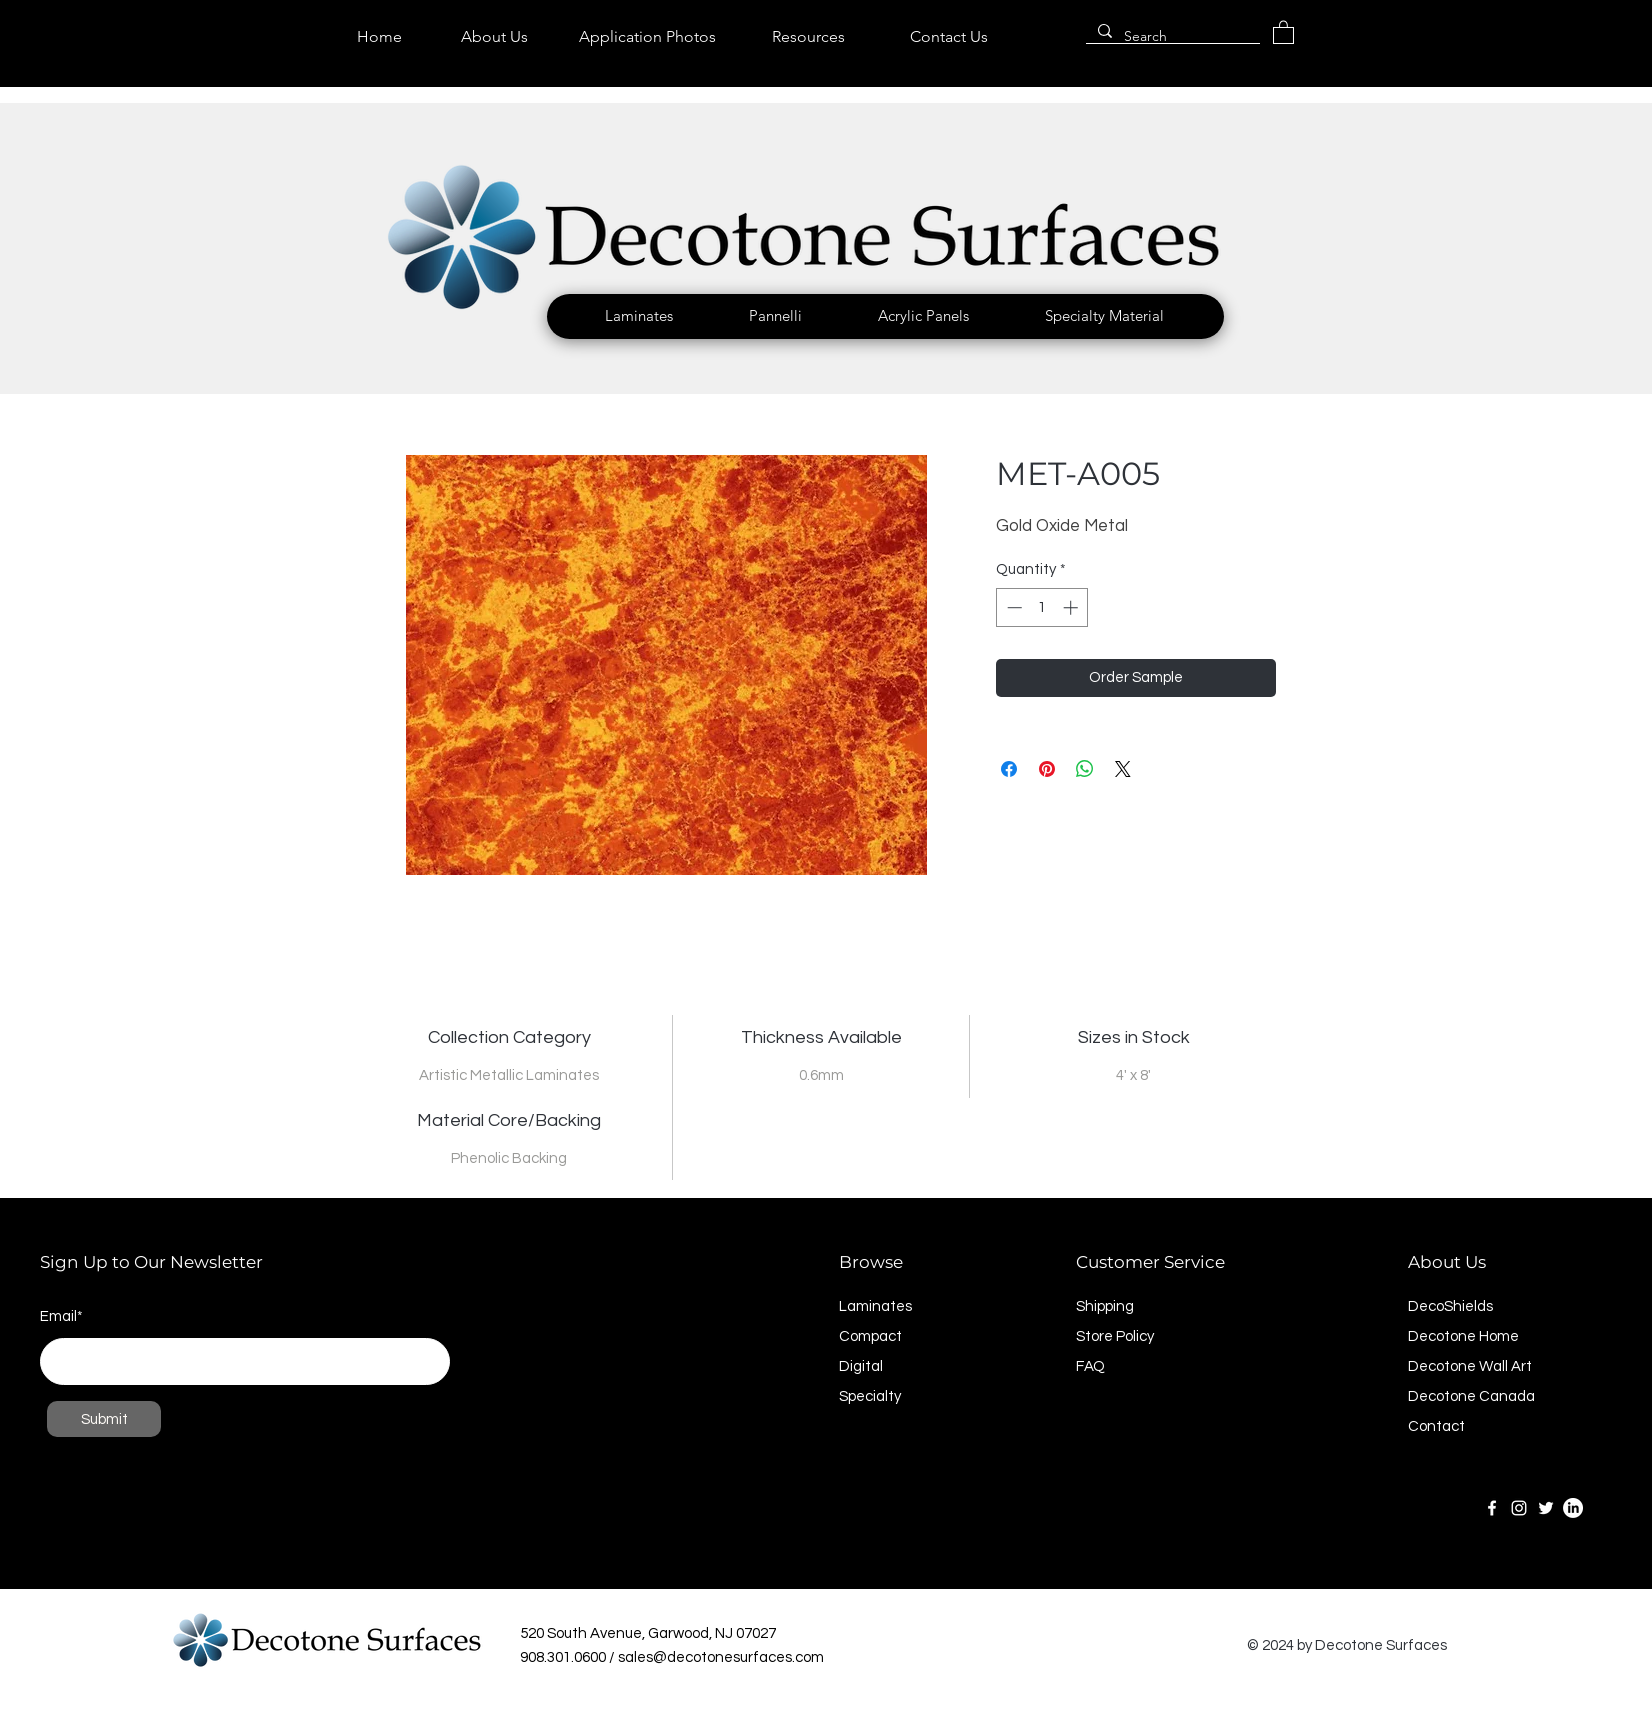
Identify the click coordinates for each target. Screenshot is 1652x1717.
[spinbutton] (1042, 607)
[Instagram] (1519, 1508)
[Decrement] (1012, 607)
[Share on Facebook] (1009, 769)
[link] (1283, 31)
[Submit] (104, 1419)
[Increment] (1072, 607)
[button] (639, 316)
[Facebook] (1492, 1508)
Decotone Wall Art (1470, 1366)
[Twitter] (1546, 1508)
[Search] (1171, 37)
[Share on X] (1123, 769)
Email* (61, 1316)
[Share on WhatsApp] (1085, 769)
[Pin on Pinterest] (1047, 769)
